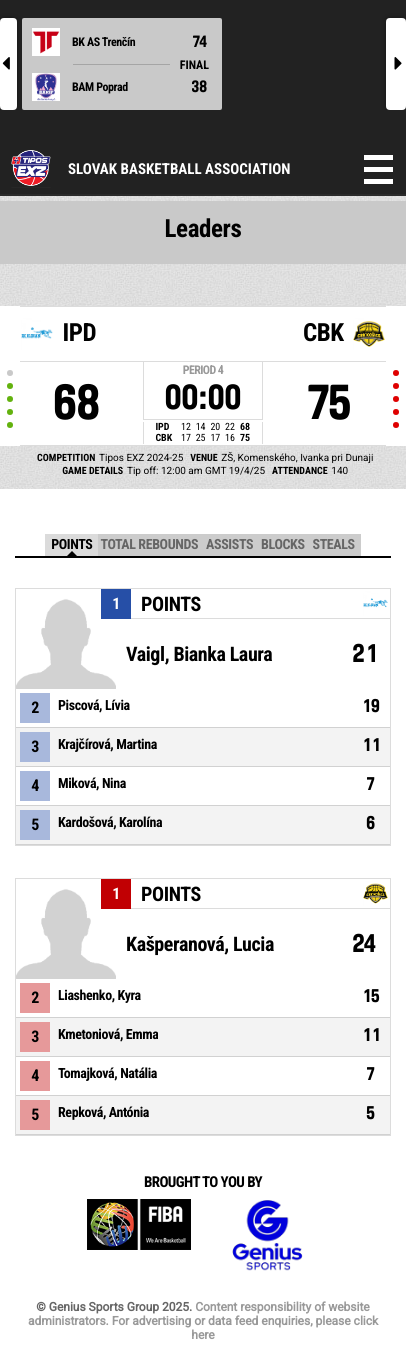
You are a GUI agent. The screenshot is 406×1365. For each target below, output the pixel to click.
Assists (229, 545)
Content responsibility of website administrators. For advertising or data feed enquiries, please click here (203, 1321)
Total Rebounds (149, 545)
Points (71, 545)
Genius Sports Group (267, 1235)
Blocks (282, 545)
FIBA (139, 1235)
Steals (334, 545)
